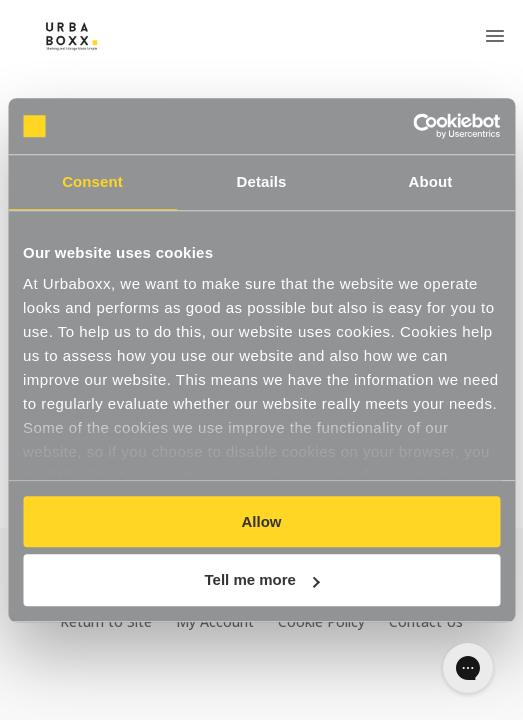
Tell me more (262, 580)
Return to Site (106, 621)
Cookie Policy (321, 621)
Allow (262, 521)
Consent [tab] (92, 181)
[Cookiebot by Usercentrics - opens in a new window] (412, 126)
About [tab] (431, 181)
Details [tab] (262, 181)
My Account (215, 621)
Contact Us (426, 621)
